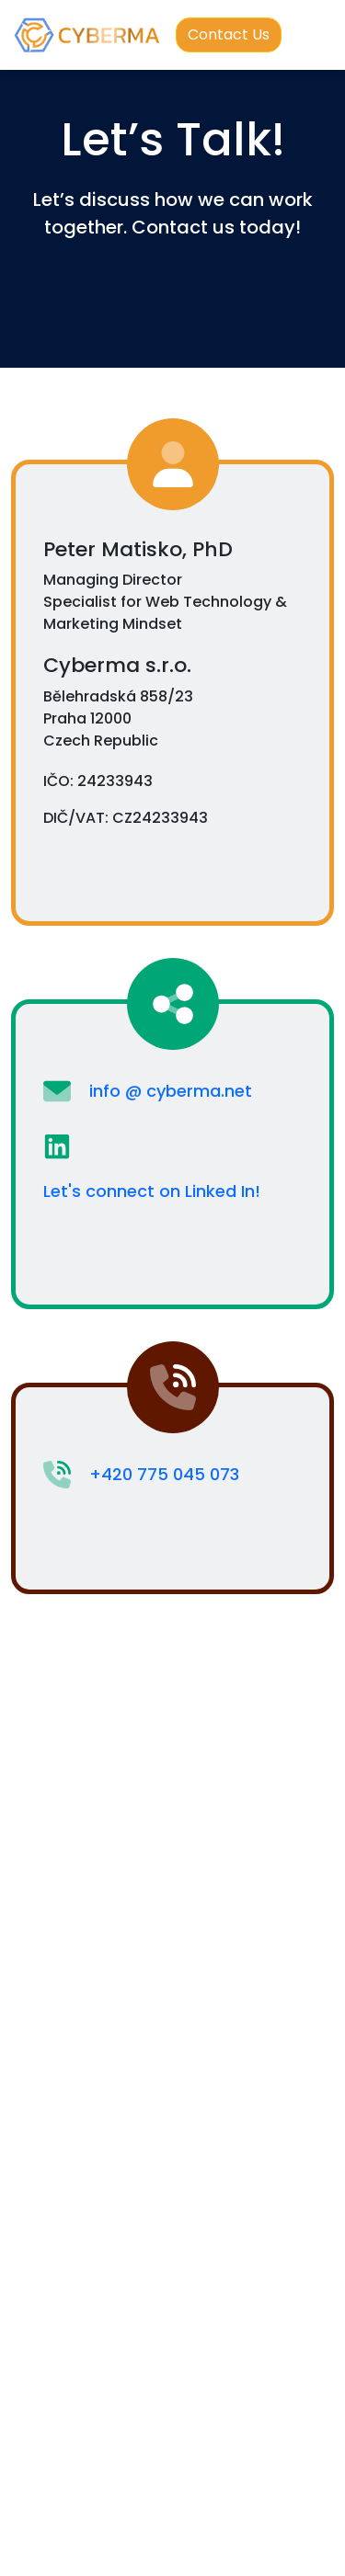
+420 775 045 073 (164, 1474)
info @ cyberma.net (170, 1090)
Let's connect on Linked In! (151, 1191)
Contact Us (229, 34)
